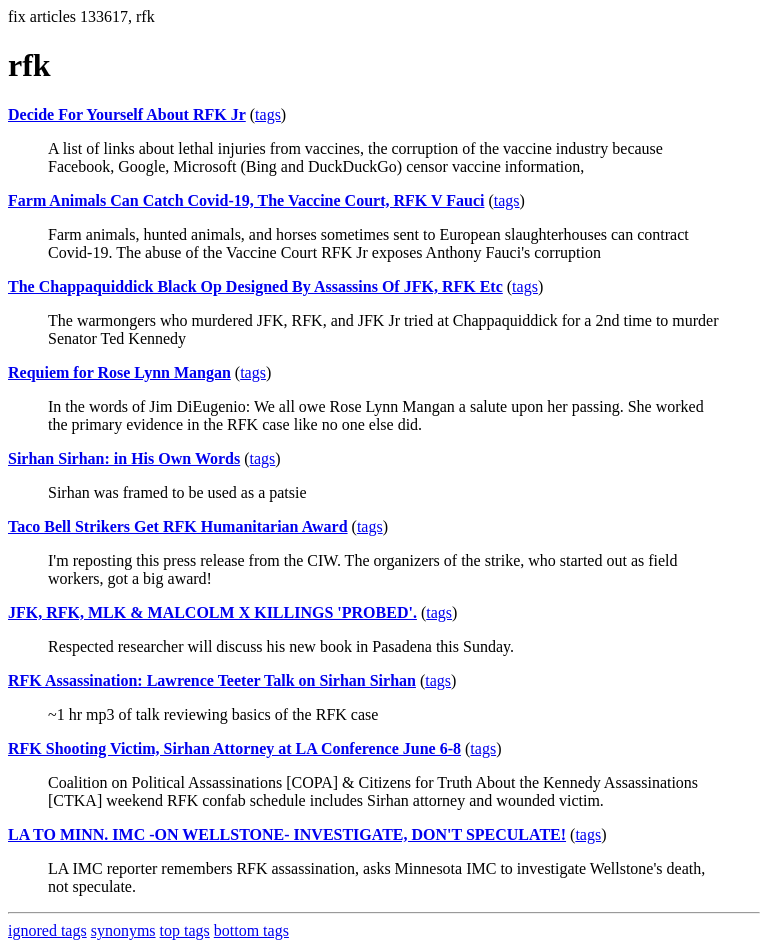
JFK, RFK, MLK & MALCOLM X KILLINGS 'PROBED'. (212, 612)
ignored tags (47, 930)
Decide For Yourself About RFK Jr (127, 114)
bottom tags (251, 930)
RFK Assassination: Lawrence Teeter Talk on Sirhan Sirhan (212, 680)
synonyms (123, 930)
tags (268, 114)
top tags (185, 930)
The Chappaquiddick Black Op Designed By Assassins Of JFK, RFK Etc (255, 286)
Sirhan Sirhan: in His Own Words (124, 458)
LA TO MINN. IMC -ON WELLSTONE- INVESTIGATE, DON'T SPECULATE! (287, 834)
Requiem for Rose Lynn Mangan (119, 372)
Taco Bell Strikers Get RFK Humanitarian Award (178, 526)
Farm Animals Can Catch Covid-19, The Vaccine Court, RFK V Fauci (246, 200)
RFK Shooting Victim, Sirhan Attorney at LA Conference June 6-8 (234, 748)
